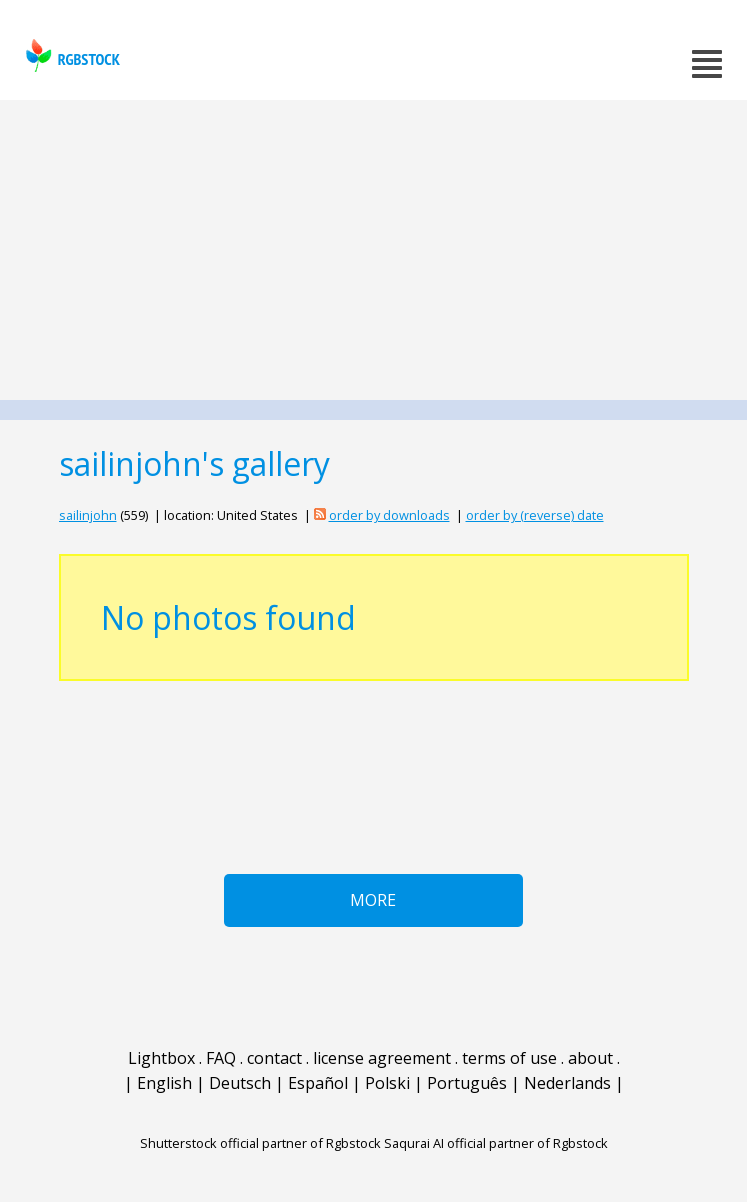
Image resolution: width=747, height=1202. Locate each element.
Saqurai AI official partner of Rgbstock (496, 1143)
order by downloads (389, 515)
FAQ (221, 1058)
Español (318, 1083)
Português (467, 1083)
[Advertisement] (373, 250)
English (164, 1083)
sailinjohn (88, 515)
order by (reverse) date (535, 515)
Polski (387, 1083)
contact (274, 1058)
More (373, 900)
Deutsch (240, 1083)
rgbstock (70, 55)
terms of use (509, 1058)
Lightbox (161, 1058)
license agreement (382, 1058)
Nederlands (567, 1083)
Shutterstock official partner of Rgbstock (260, 1143)
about (590, 1058)
